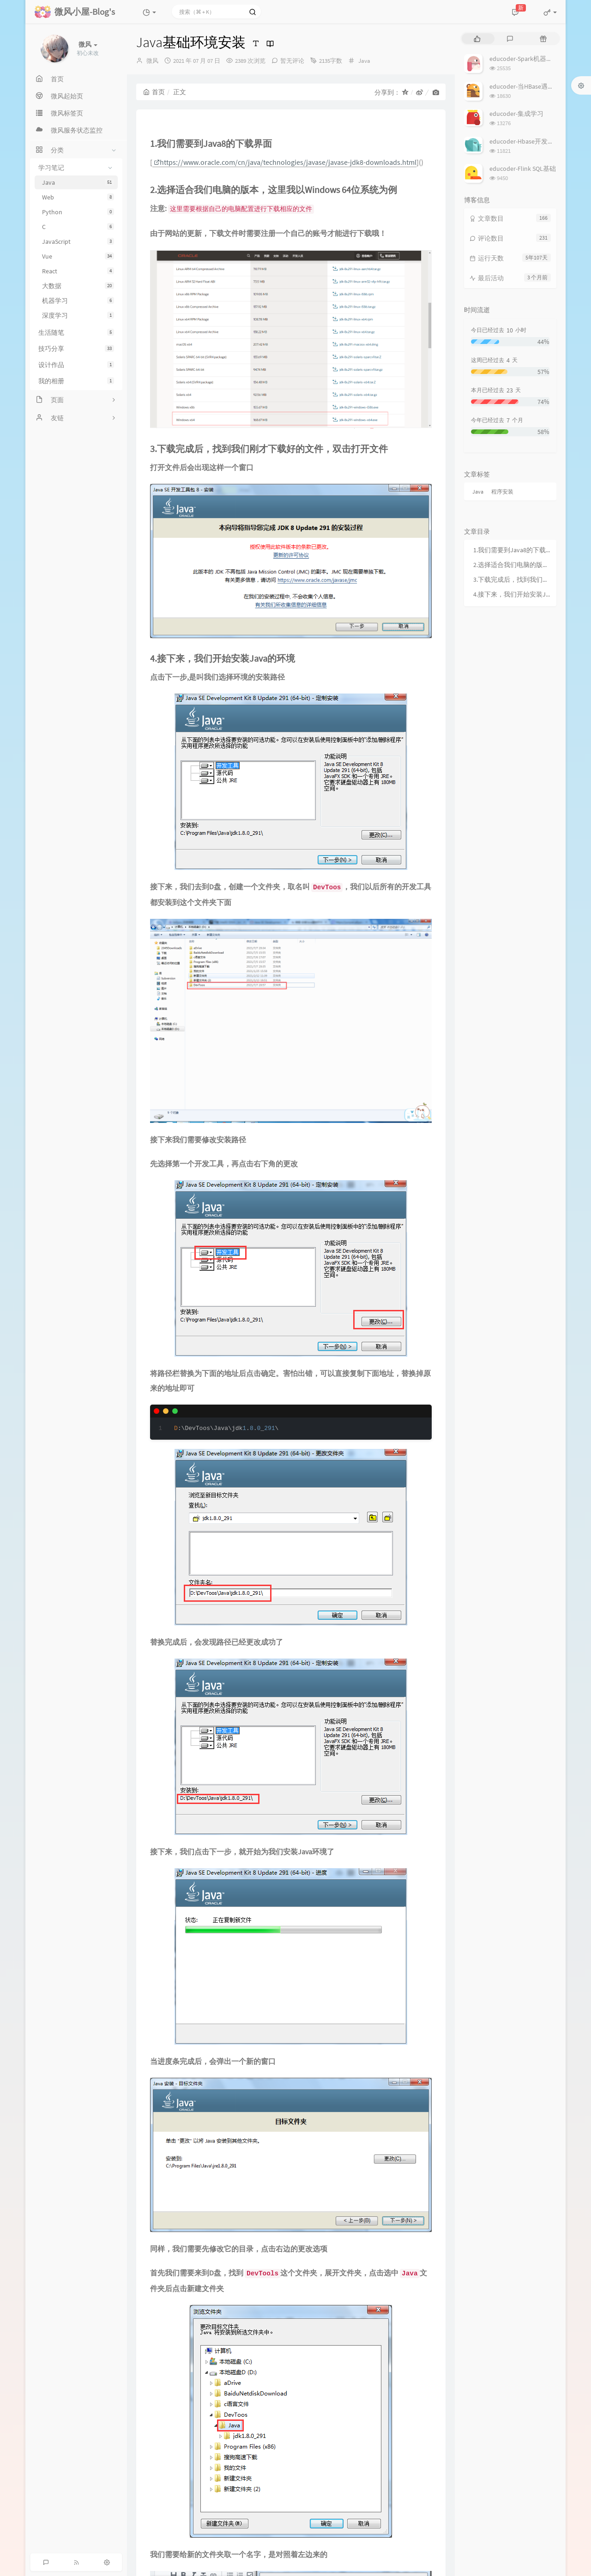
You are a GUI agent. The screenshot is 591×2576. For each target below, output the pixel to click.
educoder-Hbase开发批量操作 (531, 141)
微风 (152, 61)
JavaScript (78, 241)
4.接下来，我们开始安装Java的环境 (512, 594)
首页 (154, 92)
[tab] (477, 38)
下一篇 (429, 1205)
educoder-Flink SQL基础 (522, 168)
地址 (355, 1367)
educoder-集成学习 (516, 113)
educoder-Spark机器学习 (524, 58)
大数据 (78, 286)
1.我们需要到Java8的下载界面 (512, 550)
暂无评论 (292, 61)
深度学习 (78, 315)
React (78, 271)
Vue (78, 256)
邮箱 (250, 1367)
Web (78, 197)
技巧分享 (76, 348)
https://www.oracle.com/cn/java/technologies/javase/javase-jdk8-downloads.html (285, 162)
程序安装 (502, 491)
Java (78, 182)
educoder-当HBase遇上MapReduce (537, 86)
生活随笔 (76, 332)
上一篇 (152, 1205)
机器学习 (78, 300)
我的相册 (76, 381)
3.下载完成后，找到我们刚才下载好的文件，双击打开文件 (512, 579)
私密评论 (412, 1346)
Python (78, 212)
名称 (145, 1367)
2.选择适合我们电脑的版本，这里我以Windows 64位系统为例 (512, 565)
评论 (145, 1269)
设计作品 (76, 365)
